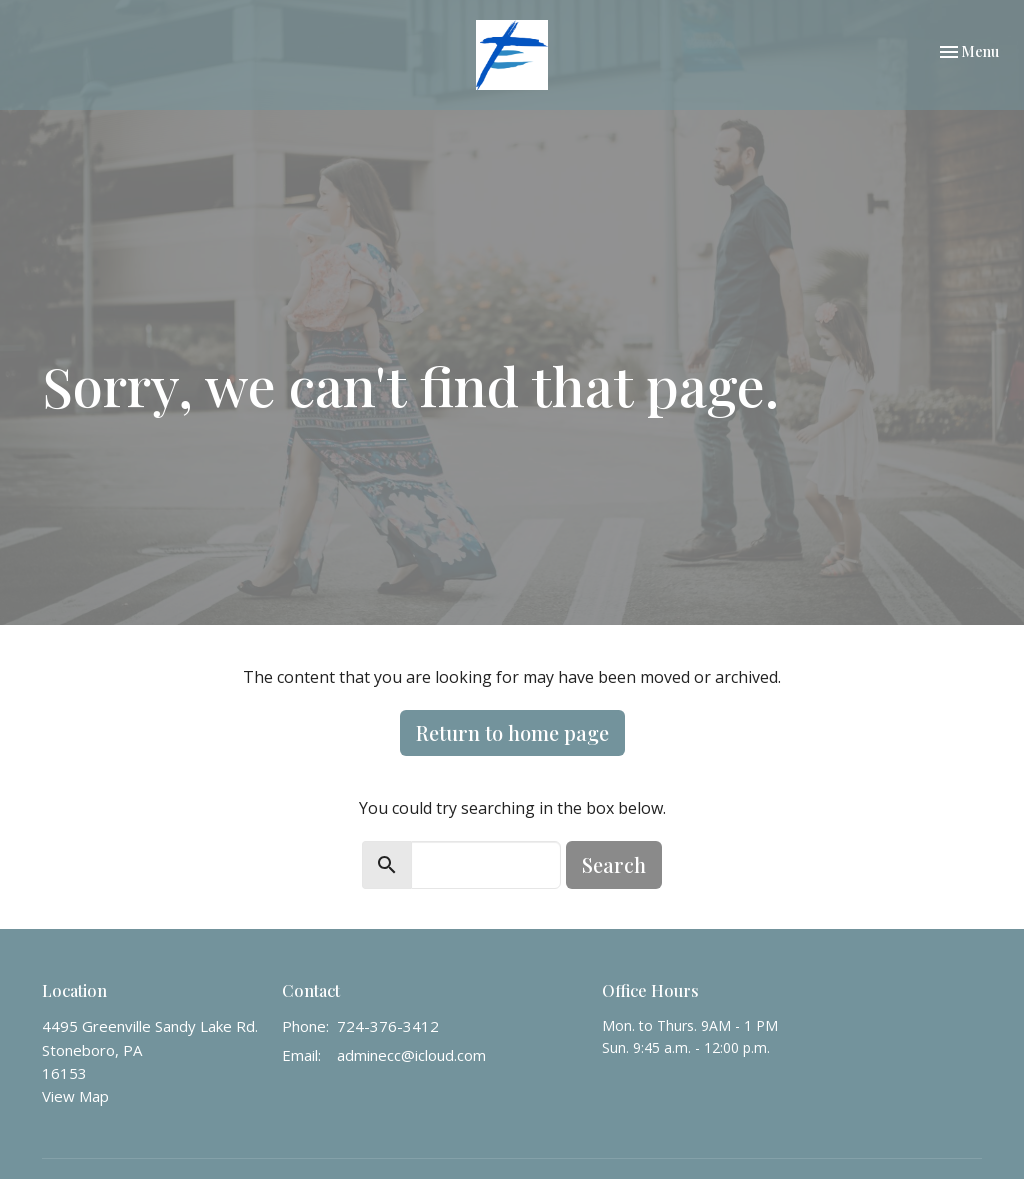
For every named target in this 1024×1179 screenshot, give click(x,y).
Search (614, 864)
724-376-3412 (388, 1026)
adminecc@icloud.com (411, 1055)
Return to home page (512, 732)
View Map (75, 1096)
